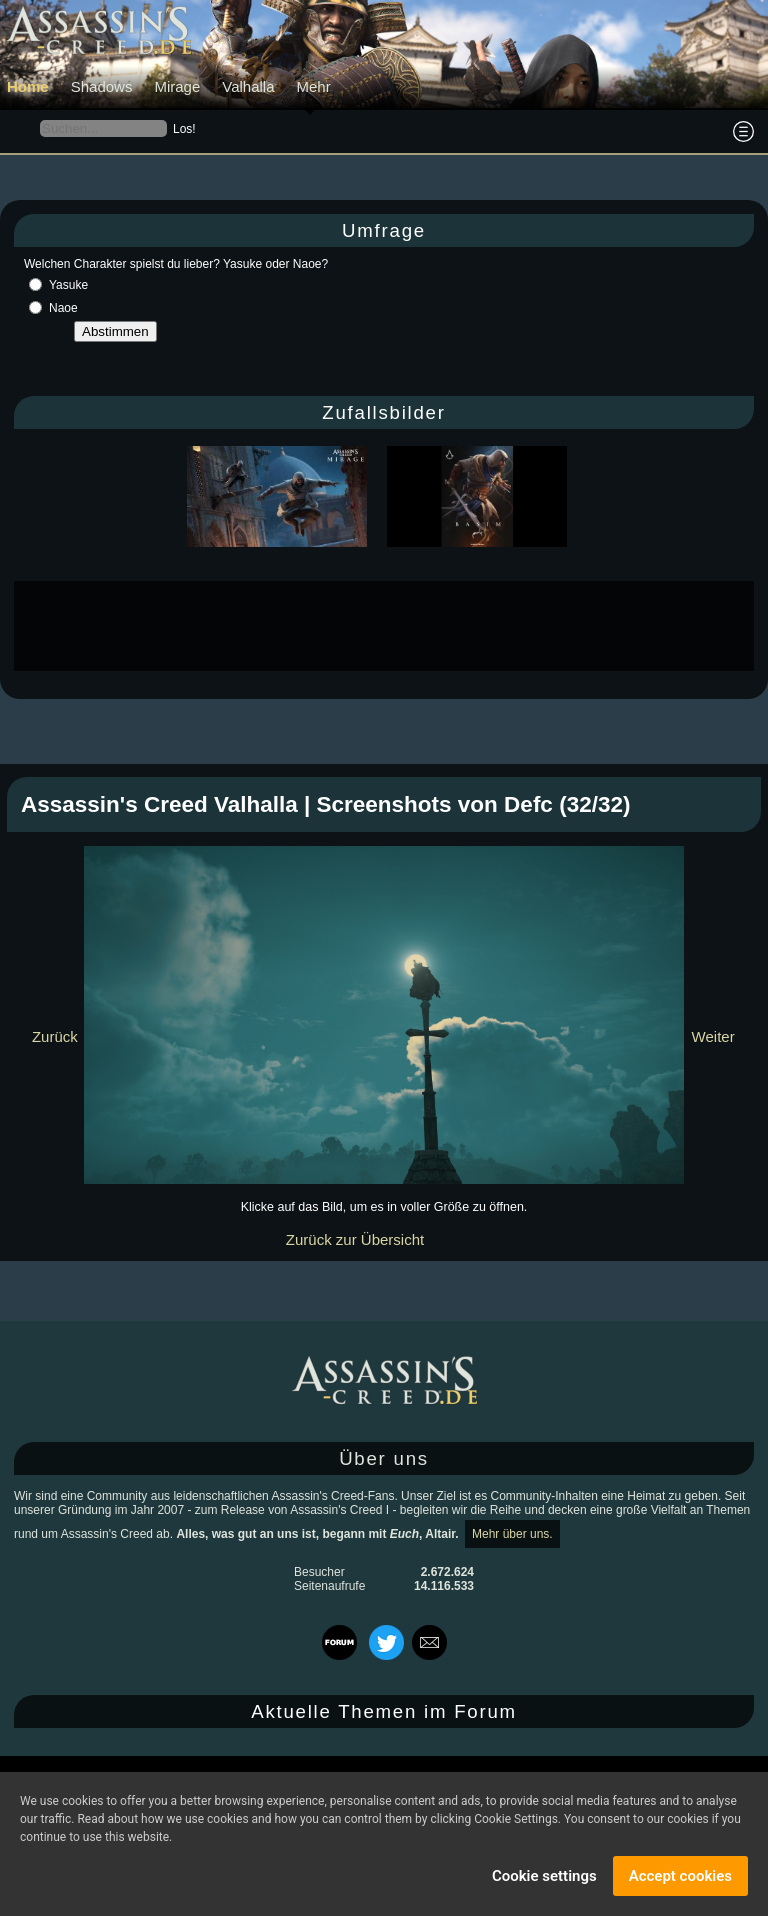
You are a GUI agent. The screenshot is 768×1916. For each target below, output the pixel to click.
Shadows (102, 86)
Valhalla (248, 86)
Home (28, 86)
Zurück (55, 1036)
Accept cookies (680, 1876)
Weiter (713, 1036)
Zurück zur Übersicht (355, 1239)
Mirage (177, 86)
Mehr (314, 86)
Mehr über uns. (512, 1534)
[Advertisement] (384, 626)
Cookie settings (544, 1876)
